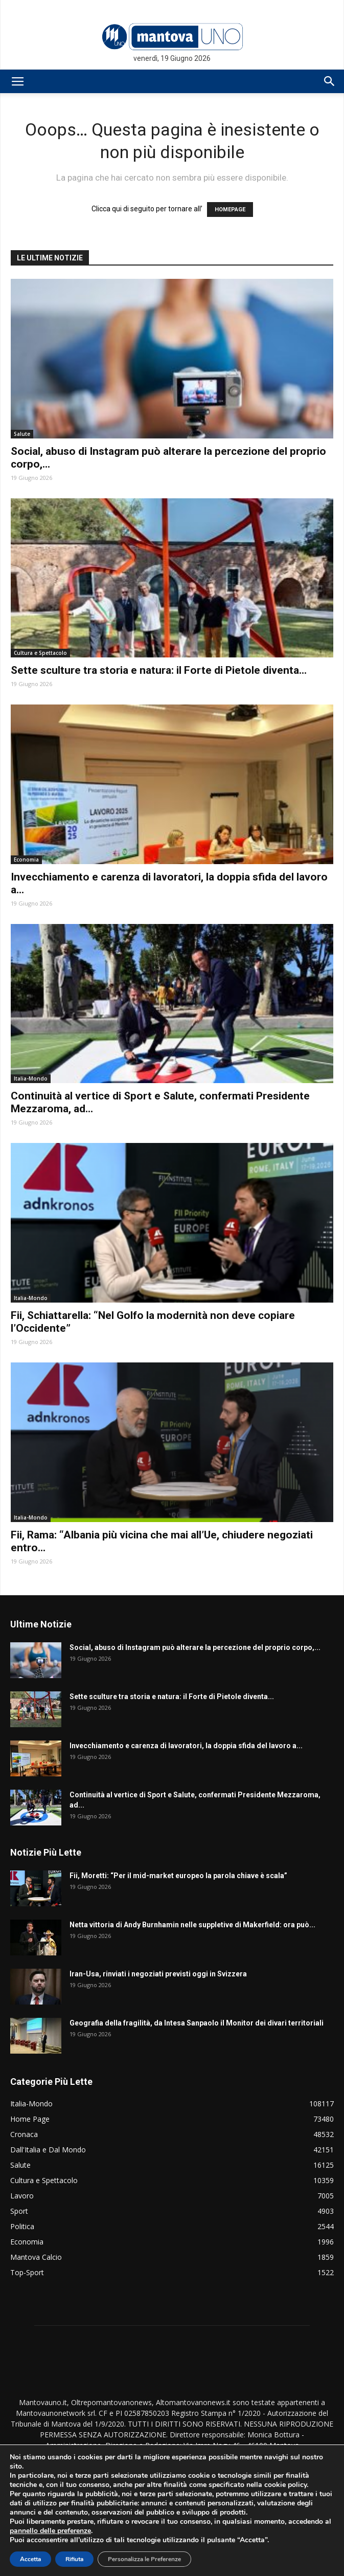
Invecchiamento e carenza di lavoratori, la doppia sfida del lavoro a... (186, 1746)
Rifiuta (74, 2559)
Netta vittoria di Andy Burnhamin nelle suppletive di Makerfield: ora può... (192, 1925)
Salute (22, 433)
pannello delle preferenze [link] (50, 2531)
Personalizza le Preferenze (144, 2559)
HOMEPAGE (230, 209)
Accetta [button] (30, 2559)
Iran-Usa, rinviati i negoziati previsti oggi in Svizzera (158, 1974)
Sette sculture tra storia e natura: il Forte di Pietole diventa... (159, 670)
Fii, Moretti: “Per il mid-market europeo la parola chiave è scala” (178, 1876)
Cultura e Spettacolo (40, 652)
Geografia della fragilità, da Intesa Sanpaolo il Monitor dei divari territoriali (197, 2023)
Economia (26, 859)
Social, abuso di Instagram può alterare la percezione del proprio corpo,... (195, 1647)
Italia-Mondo (31, 1078)
